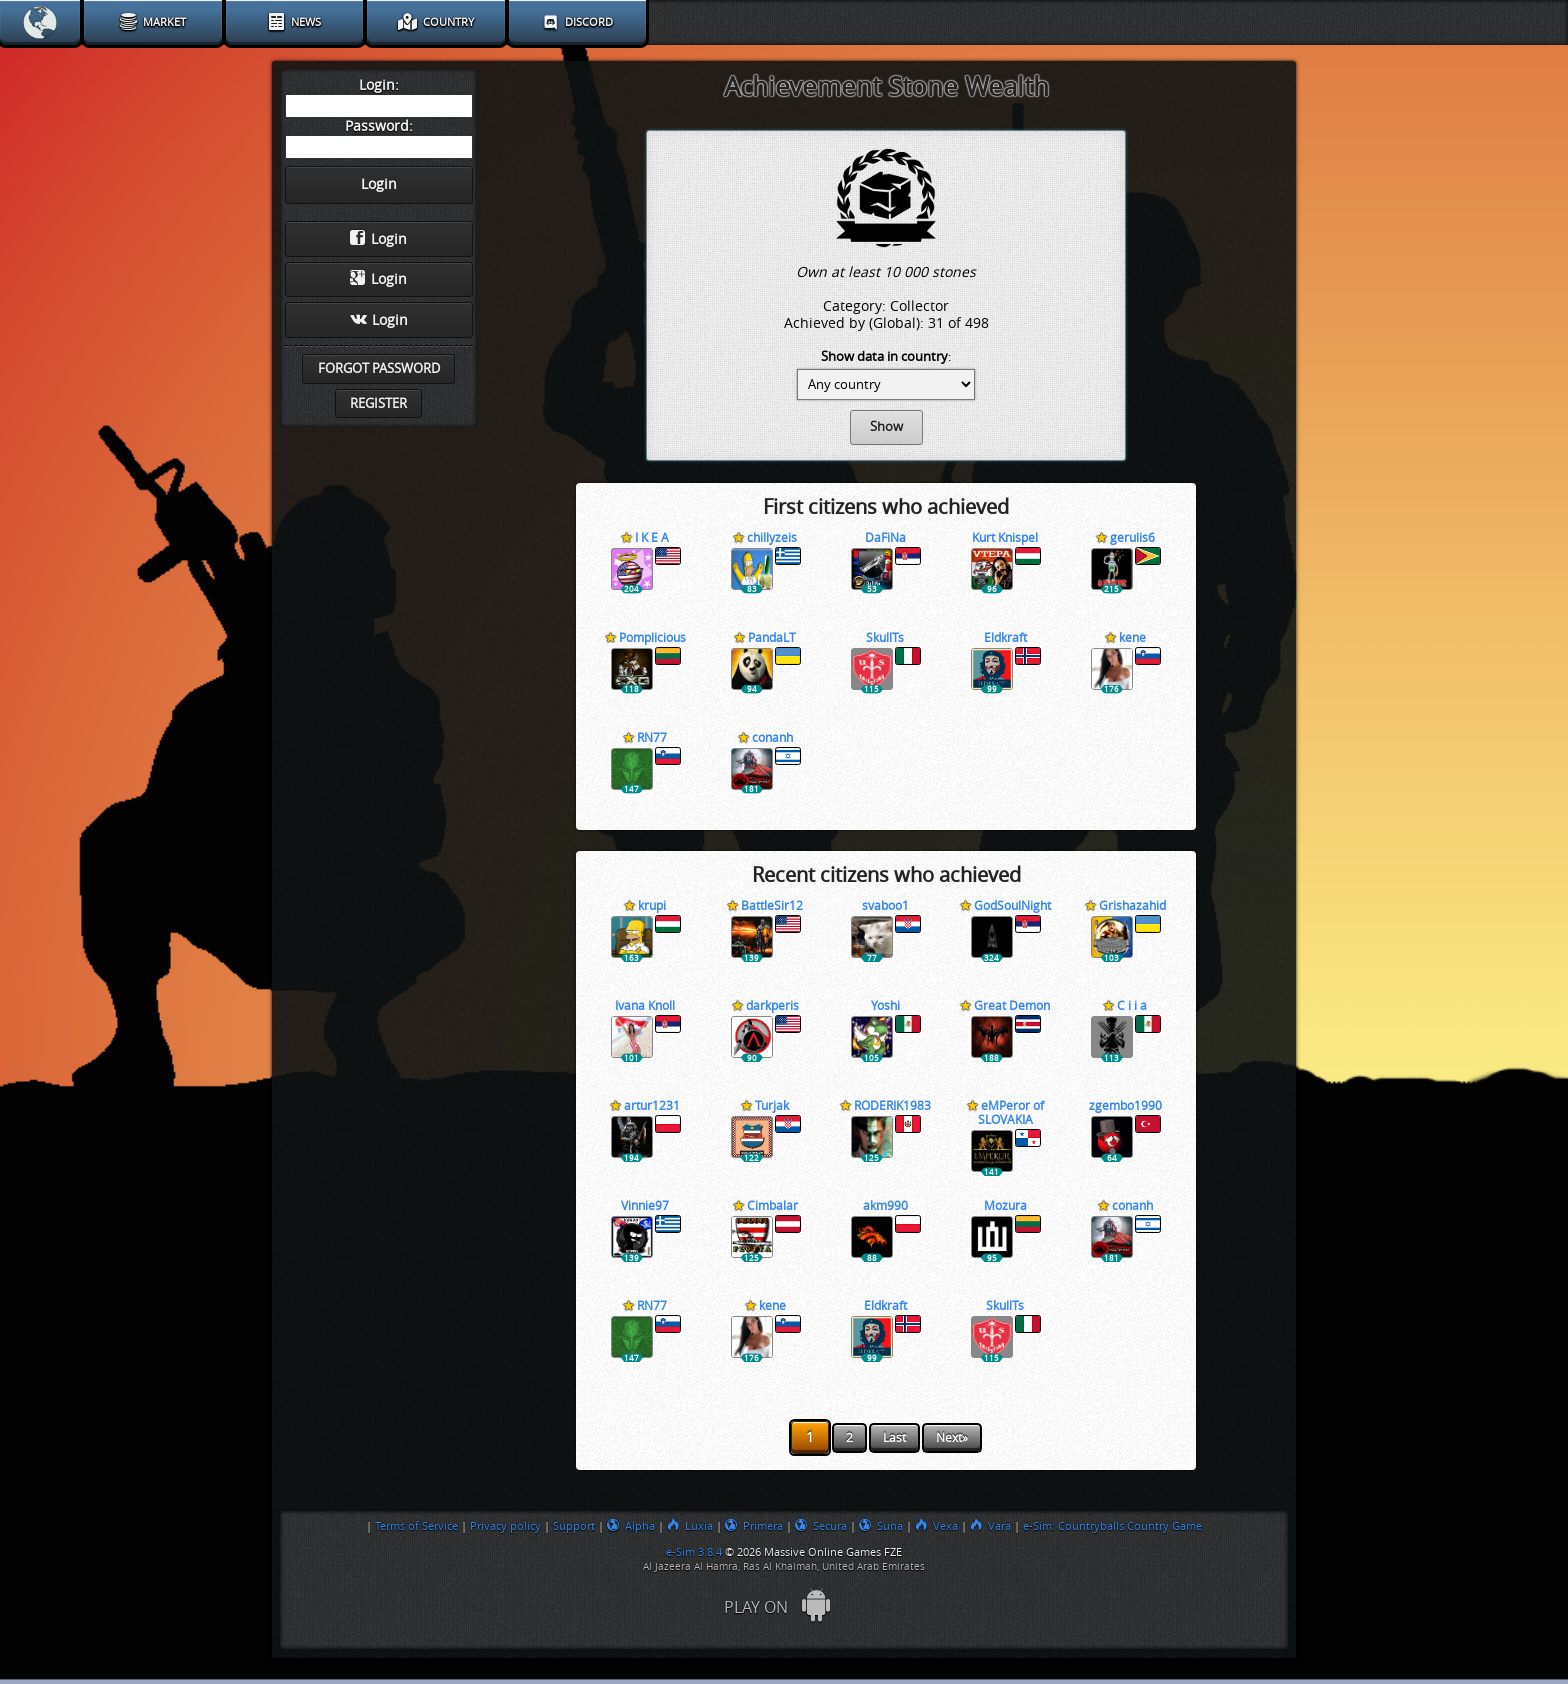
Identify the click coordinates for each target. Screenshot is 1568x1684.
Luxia (690, 1526)
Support (574, 1526)
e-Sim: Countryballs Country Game (1112, 1526)
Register (378, 403)
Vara (990, 1526)
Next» (952, 1438)
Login (378, 239)
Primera (754, 1526)
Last (894, 1438)
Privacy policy (505, 1526)
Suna (881, 1526)
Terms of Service (416, 1526)
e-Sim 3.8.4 (694, 1552)
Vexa (936, 1526)
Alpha (631, 1526)
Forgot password (379, 368)
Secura (821, 1526)
